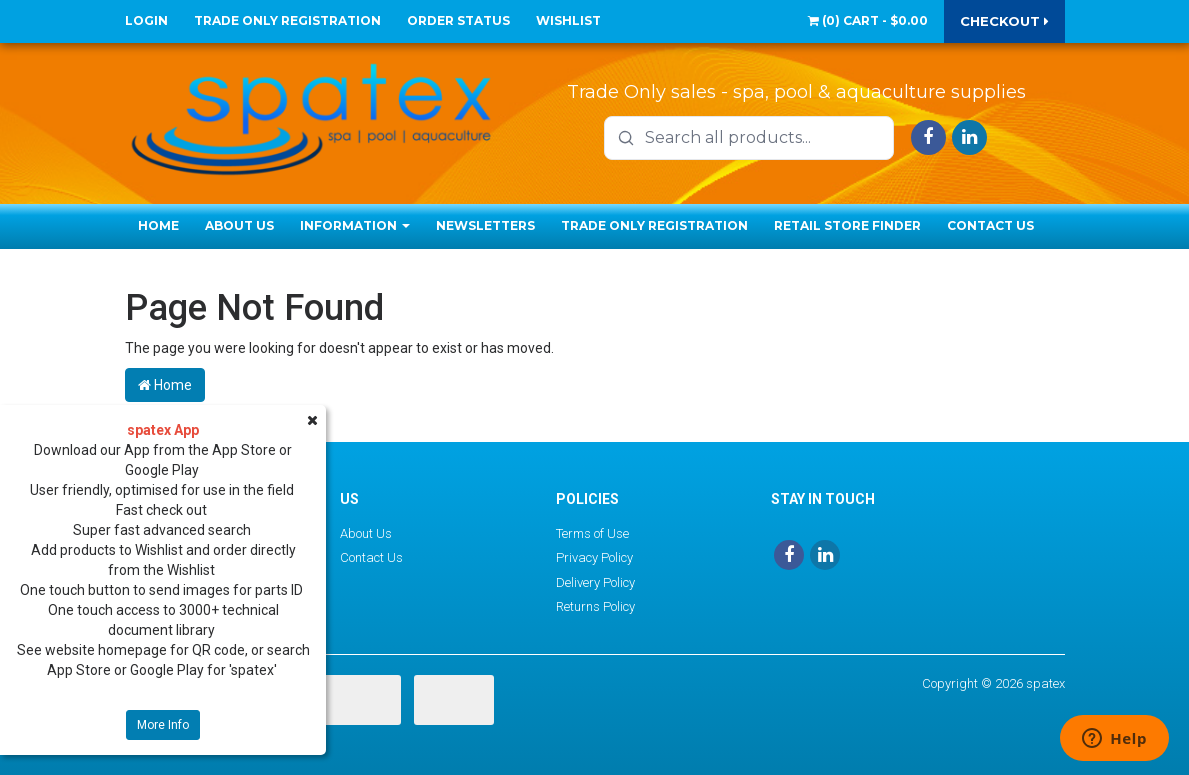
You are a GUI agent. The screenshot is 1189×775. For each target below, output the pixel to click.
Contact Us (990, 225)
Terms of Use (592, 533)
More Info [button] (163, 725)
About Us (239, 225)
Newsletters (485, 225)
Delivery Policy (595, 582)
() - (868, 20)
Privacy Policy (594, 557)
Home (158, 225)
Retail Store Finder (847, 225)
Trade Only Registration (287, 20)
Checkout (1004, 21)
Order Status (458, 20)
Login (146, 20)
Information (355, 225)
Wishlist (568, 20)
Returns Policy (595, 606)
